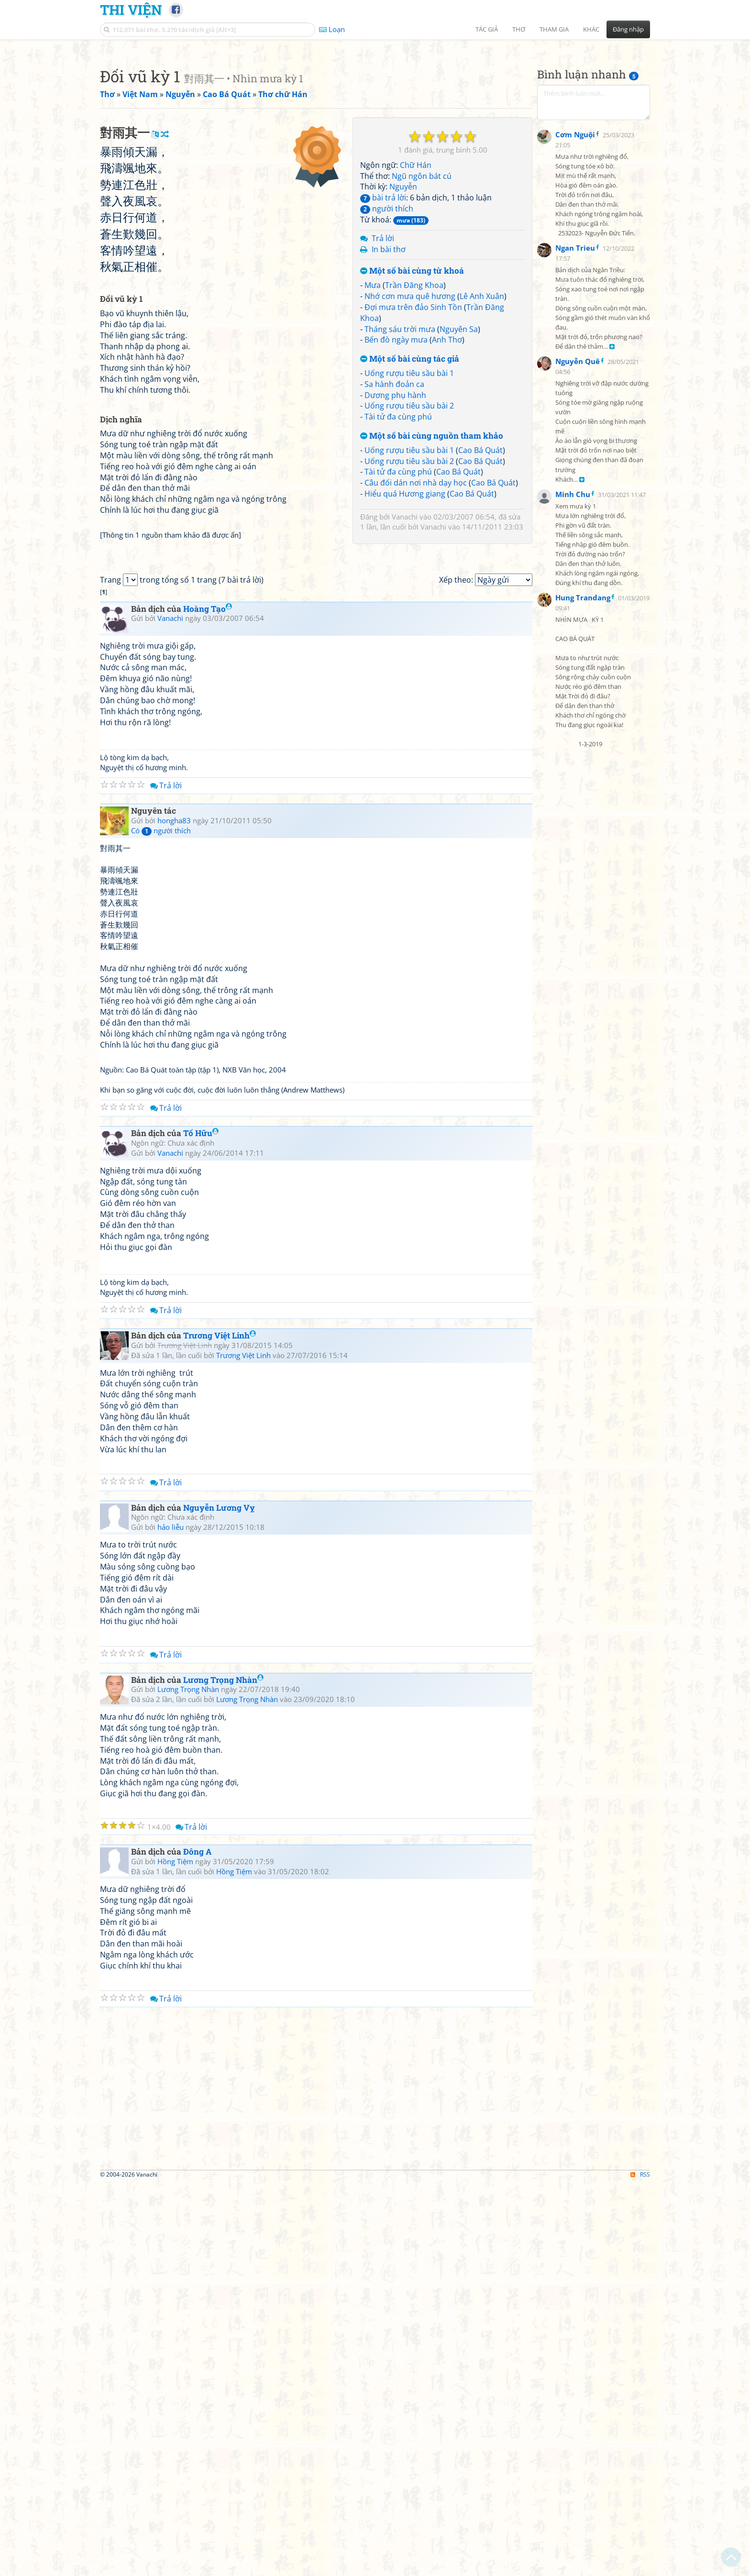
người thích (386, 342)
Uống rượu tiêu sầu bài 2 (409, 539)
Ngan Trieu (575, 481)
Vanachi (405, 650)
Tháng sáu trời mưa (399, 463)
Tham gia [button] (554, 29)
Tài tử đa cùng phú (398, 550)
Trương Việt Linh (219, 1728)
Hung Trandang (582, 831)
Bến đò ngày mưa (396, 473)
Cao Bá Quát (480, 584)
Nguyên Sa (459, 463)
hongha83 (174, 1213)
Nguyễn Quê (577, 595)
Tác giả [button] (486, 29)
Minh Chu (572, 728)
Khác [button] (591, 29)
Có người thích (161, 1223)
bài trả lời (383, 331)
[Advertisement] (375, 112)
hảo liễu (170, 1920)
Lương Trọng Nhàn (223, 2072)
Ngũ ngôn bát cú (422, 310)
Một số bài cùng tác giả (409, 493)
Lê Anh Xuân (482, 430)
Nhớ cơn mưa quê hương (409, 430)
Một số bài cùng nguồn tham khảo (431, 570)
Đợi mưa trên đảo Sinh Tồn (413, 441)
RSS (640, 2568)
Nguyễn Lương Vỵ (219, 1900)
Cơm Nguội (575, 368)
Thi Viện (131, 9)
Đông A (197, 2244)
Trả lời (383, 372)
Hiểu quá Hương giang (404, 627)
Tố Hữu (201, 1526)
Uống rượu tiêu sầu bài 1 (409, 507)
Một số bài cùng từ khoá (412, 404)
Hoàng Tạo (207, 1001)
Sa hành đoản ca (394, 518)
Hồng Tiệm (175, 2254)
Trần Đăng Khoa (414, 419)
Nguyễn (403, 320)
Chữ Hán (415, 299)
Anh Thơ (447, 473)
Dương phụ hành (395, 529)
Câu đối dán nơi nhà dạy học (415, 616)
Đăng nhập (628, 29)
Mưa (372, 419)
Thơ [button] (518, 29)
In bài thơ (389, 383)
